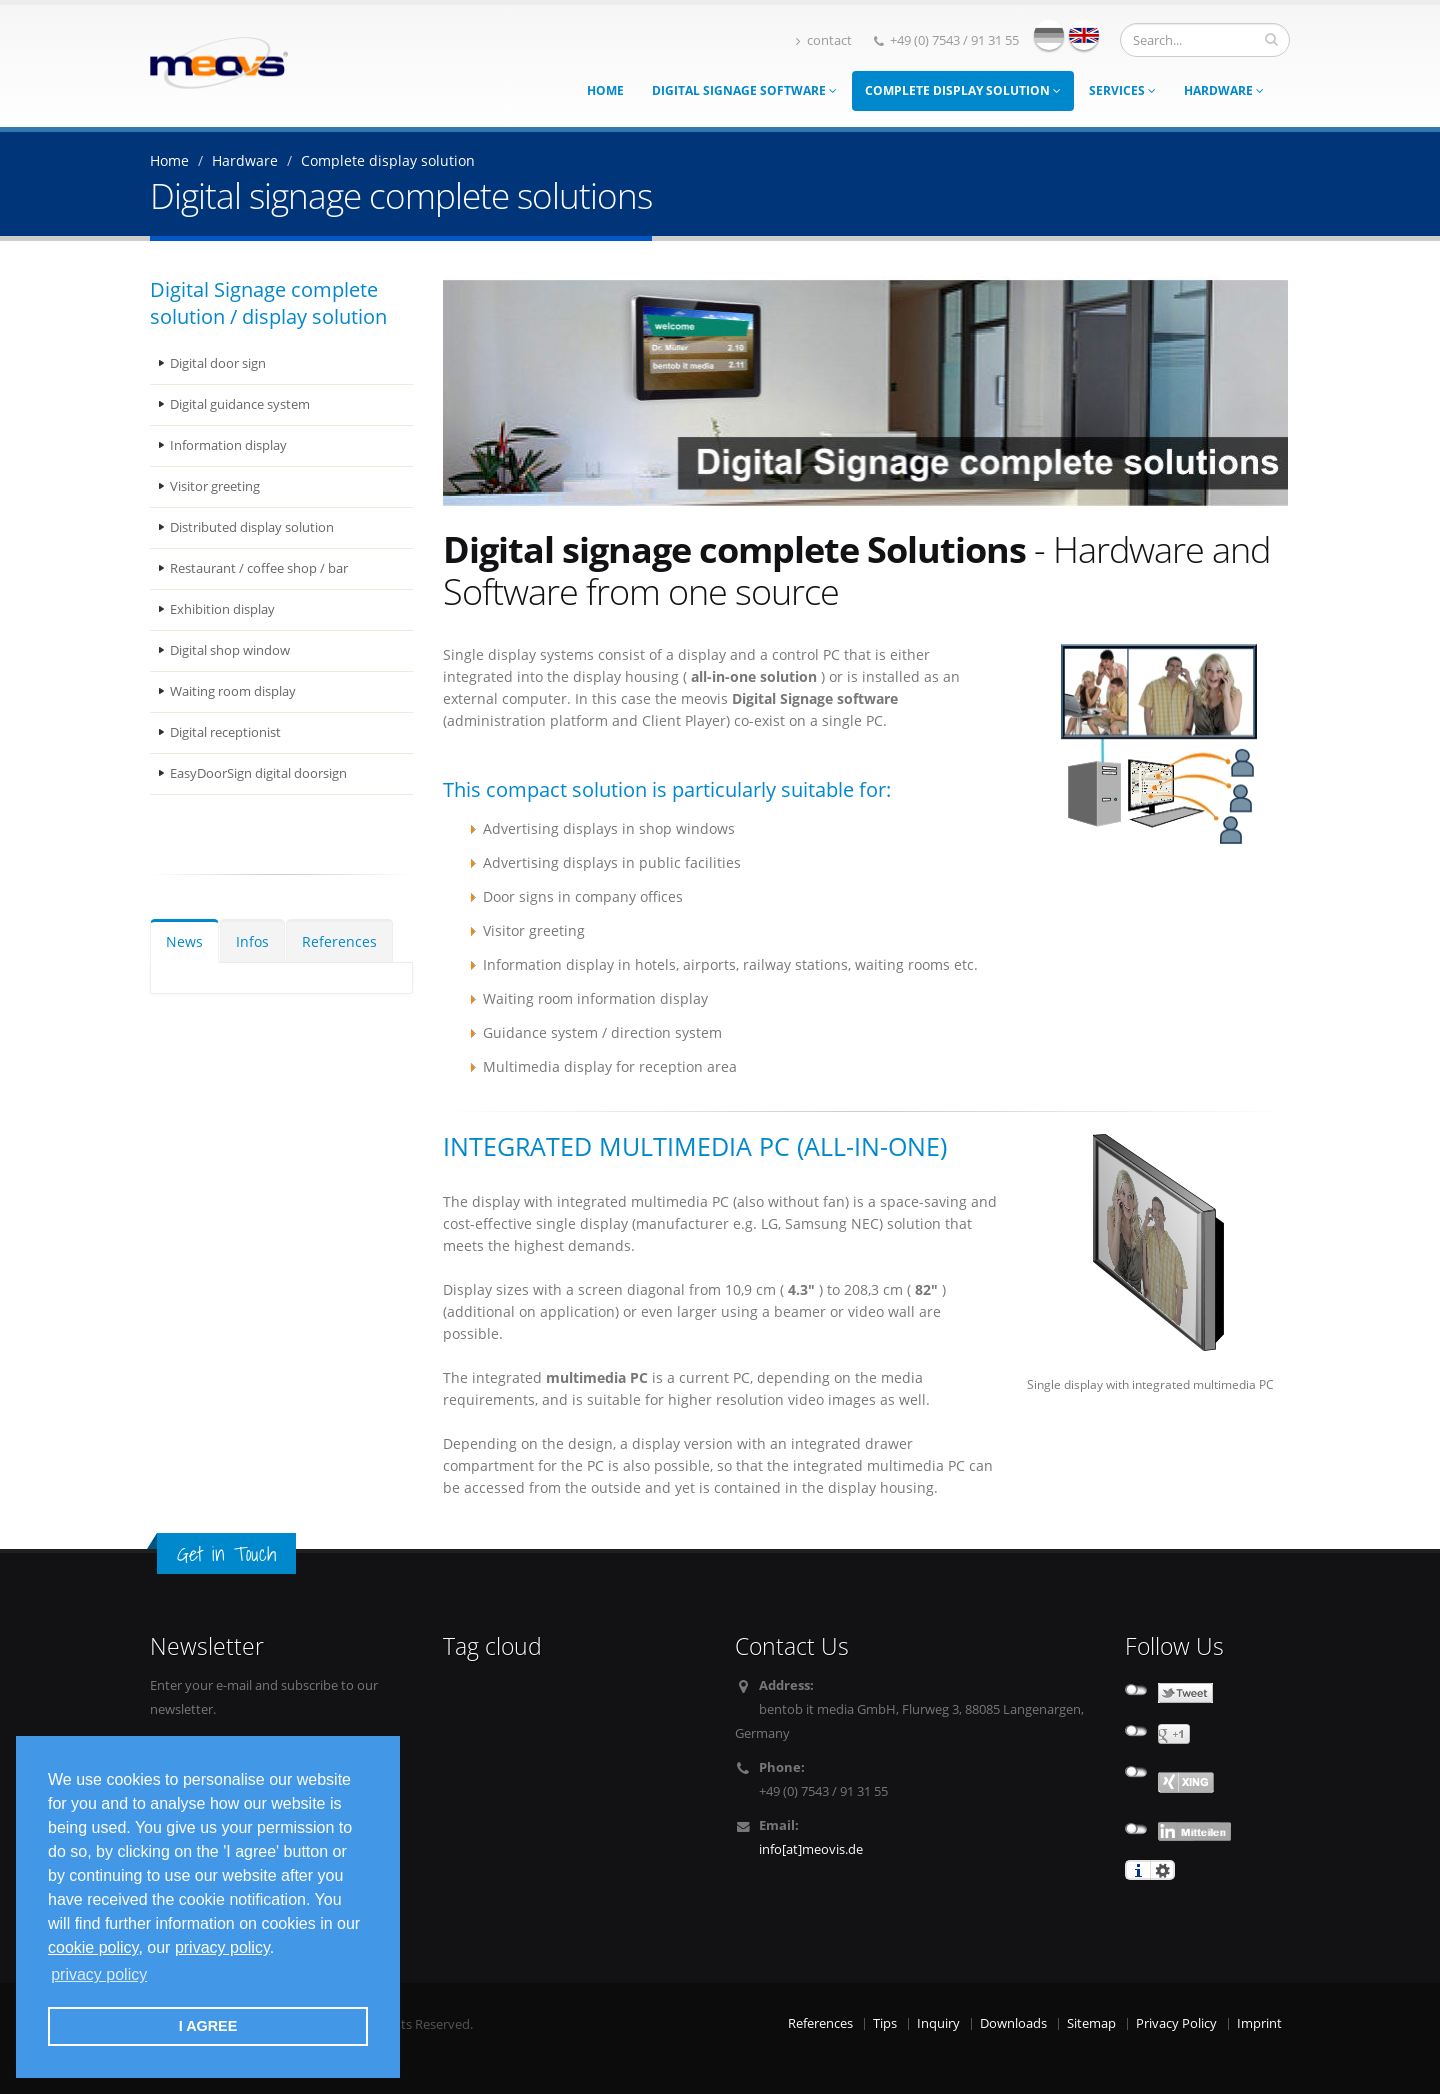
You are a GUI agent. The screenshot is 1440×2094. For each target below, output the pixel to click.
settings (1162, 1870)
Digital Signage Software (744, 90)
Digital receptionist (225, 732)
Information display (228, 445)
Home (605, 90)
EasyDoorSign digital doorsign (258, 773)
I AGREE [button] (208, 2026)
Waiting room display (233, 691)
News (184, 941)
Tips (885, 2023)
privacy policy (222, 1947)
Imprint (1259, 2023)
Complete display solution (963, 90)
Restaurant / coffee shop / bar (259, 568)
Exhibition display (222, 609)
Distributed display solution (252, 527)
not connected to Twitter (1136, 1690)
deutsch (1049, 35)
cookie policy (93, 1947)
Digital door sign (218, 363)
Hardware (1224, 90)
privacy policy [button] (99, 1974)
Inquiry (938, 2023)
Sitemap (1091, 2023)
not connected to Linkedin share (1136, 1829)
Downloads (1013, 2023)
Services (1122, 90)
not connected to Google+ (1136, 1731)
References (339, 941)
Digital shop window (230, 650)
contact (824, 40)
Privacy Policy (1176, 2023)
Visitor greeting (215, 486)
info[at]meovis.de (811, 1849)
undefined (1136, 1772)
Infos (252, 941)
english (1084, 35)
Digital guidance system (240, 404)
